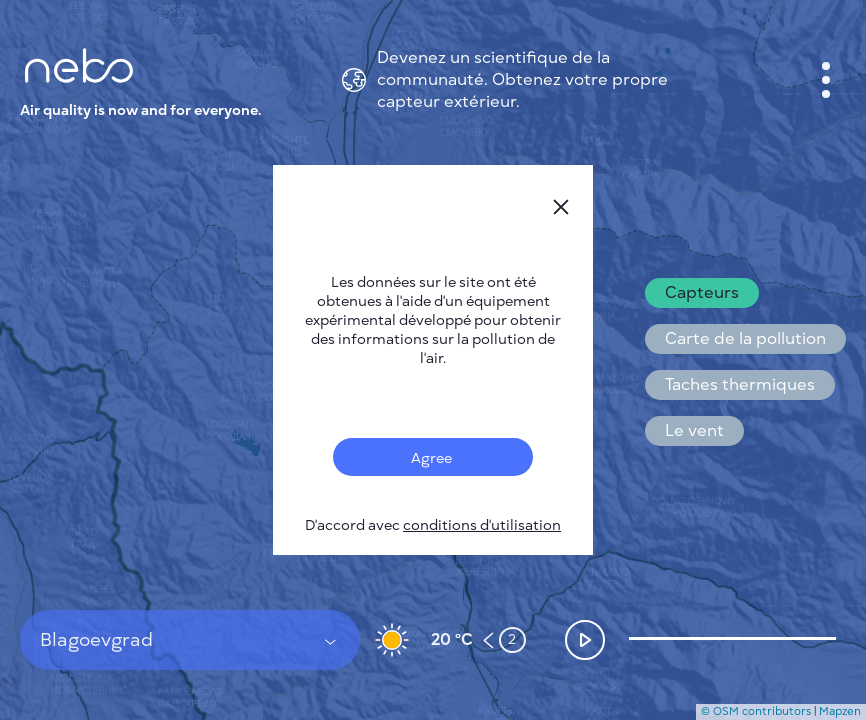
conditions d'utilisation (482, 525)
